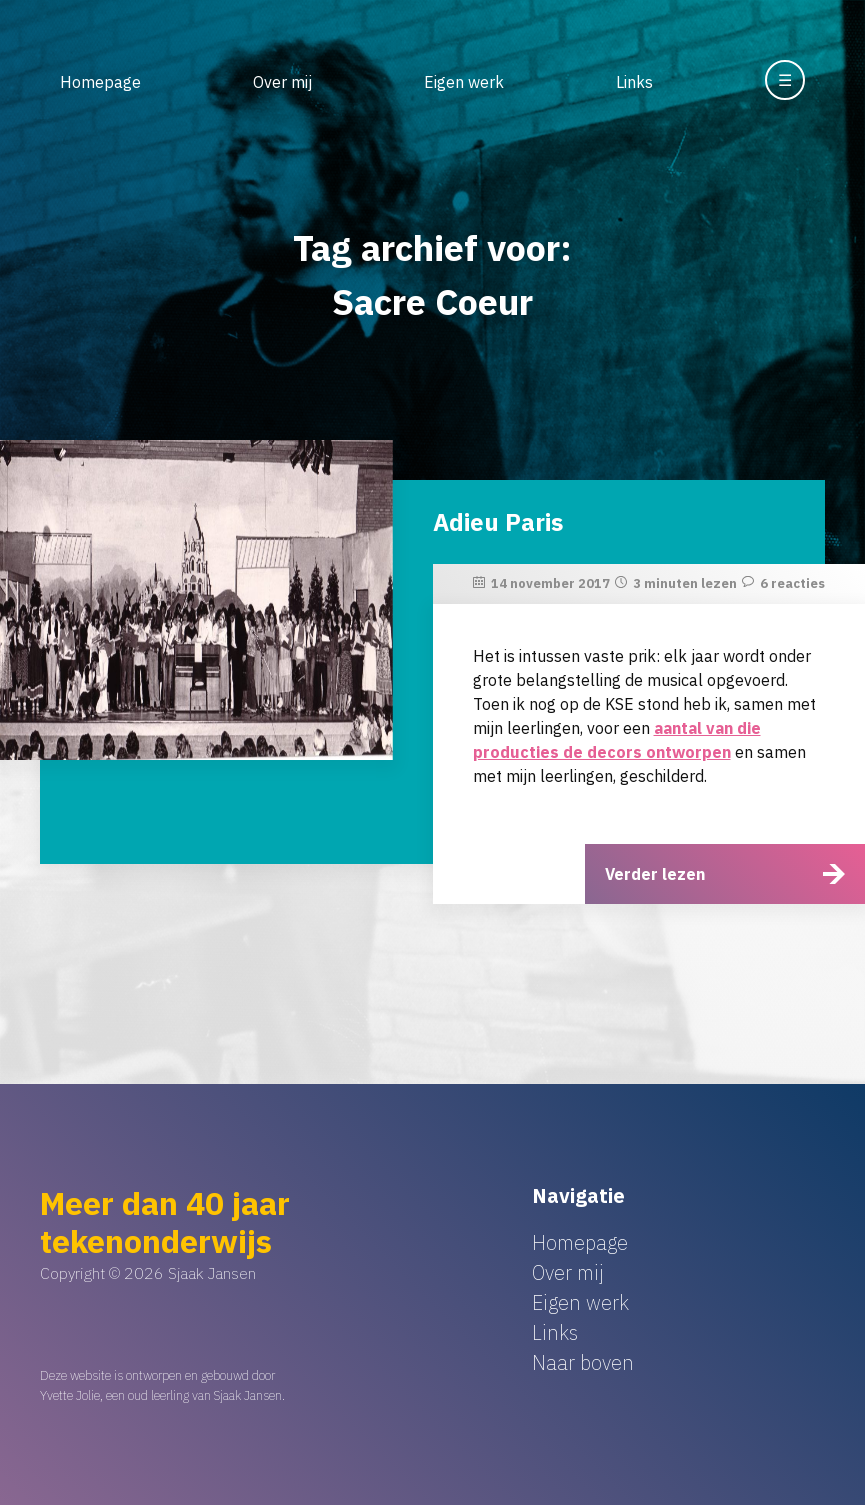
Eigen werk (464, 82)
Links (634, 82)
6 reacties (792, 583)
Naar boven (583, 1362)
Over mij (282, 82)
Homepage (100, 82)
